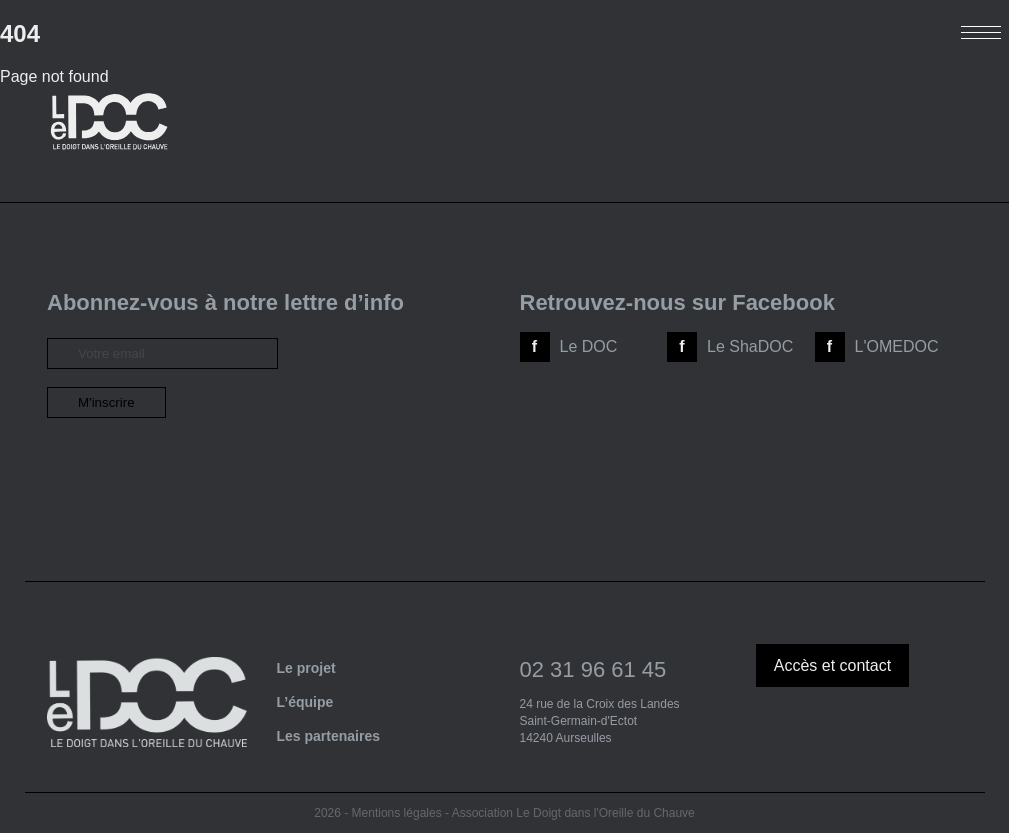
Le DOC (589, 346)
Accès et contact (832, 665)
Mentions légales (397, 813)
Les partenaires (329, 736)
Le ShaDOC (750, 346)
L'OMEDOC (897, 346)
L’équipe (305, 702)
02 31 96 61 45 (593, 669)
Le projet (306, 668)
